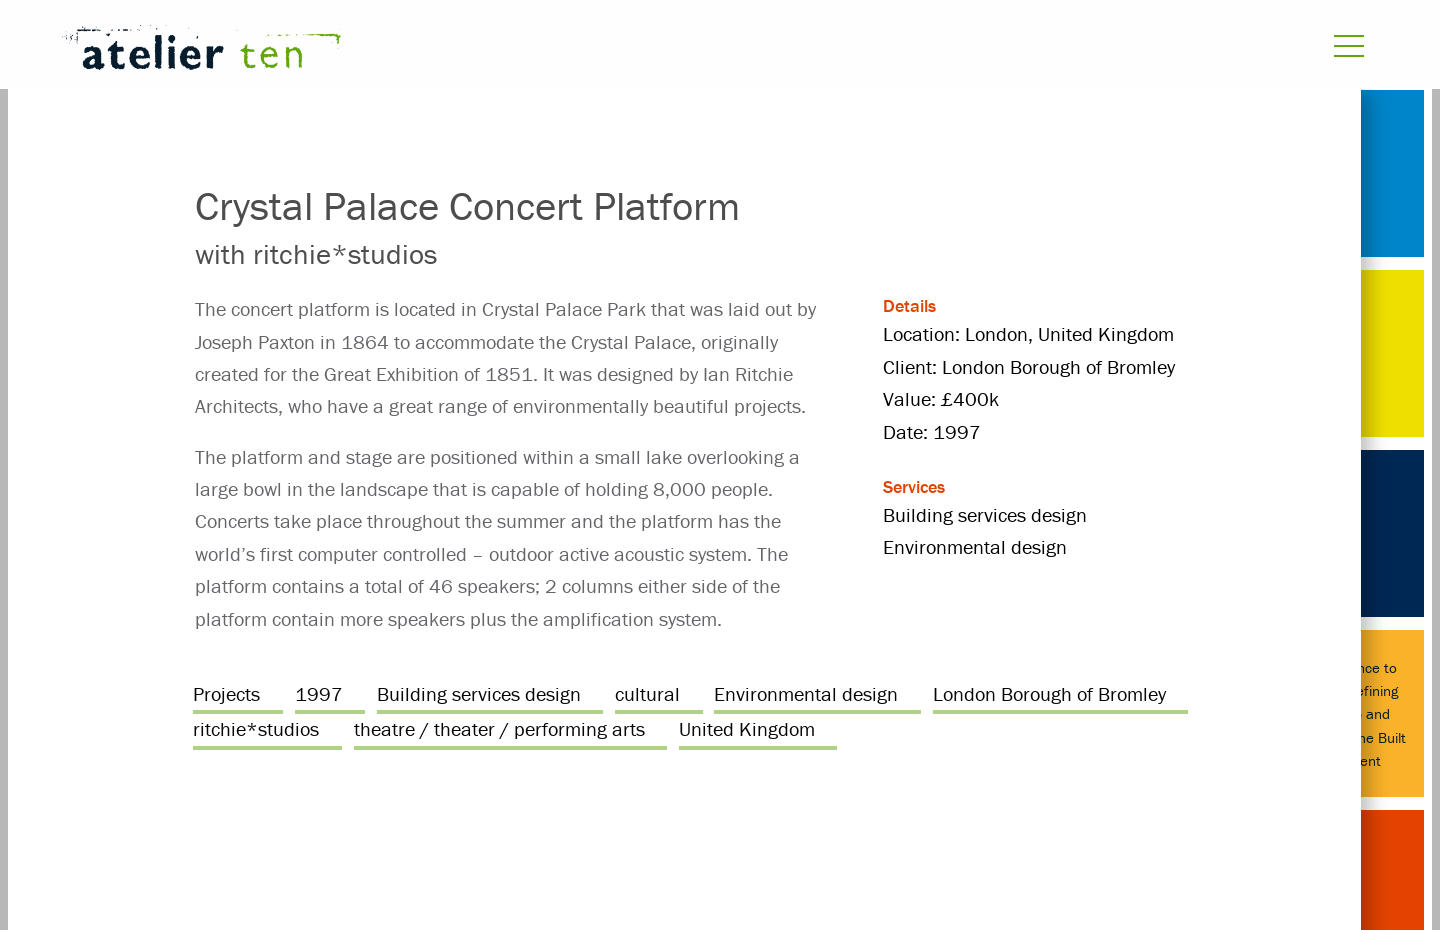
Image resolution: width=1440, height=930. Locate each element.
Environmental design (806, 693)
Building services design (479, 693)
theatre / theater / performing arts (499, 728)
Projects (226, 693)
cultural (647, 693)
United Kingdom (747, 728)
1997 (319, 693)
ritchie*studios (256, 728)
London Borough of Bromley (1049, 693)
